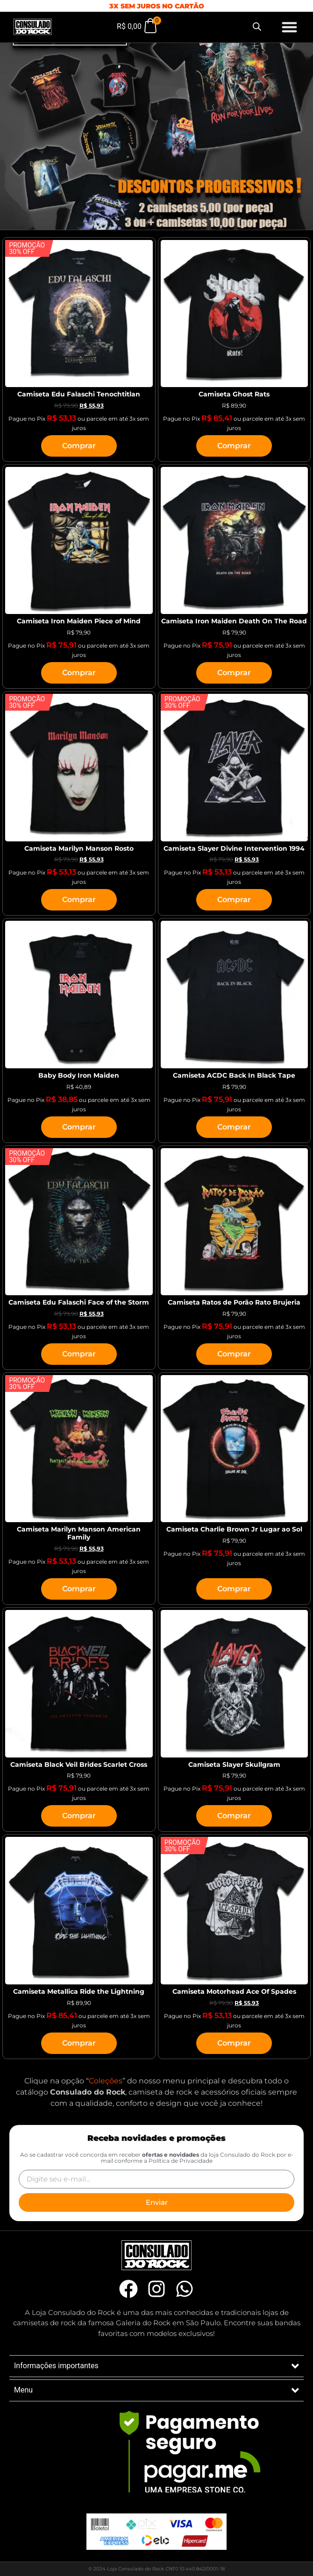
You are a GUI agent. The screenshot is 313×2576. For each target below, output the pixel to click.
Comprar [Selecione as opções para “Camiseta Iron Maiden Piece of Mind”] (79, 672)
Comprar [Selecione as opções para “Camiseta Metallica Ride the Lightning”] (79, 2043)
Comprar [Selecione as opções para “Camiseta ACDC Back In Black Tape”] (234, 1126)
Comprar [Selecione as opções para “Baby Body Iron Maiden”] (79, 1126)
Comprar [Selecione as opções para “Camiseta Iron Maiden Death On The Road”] (234, 672)
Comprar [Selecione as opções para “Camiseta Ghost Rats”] (234, 445)
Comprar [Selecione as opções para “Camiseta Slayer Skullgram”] (234, 1815)
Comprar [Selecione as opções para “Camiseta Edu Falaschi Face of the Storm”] (79, 1353)
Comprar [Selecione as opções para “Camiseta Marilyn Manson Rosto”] (79, 899)
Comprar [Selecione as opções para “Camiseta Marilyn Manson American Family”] (79, 1588)
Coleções (105, 2080)
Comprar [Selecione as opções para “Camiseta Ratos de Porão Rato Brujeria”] (234, 1353)
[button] (289, 26)
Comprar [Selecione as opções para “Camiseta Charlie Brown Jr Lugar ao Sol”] (234, 1588)
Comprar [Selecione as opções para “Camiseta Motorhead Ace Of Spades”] (234, 2043)
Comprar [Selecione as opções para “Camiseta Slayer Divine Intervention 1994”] (234, 899)
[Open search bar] (257, 26)
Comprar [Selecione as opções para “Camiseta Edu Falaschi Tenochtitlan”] (79, 445)
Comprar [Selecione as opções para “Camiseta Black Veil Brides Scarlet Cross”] (79, 1815)
